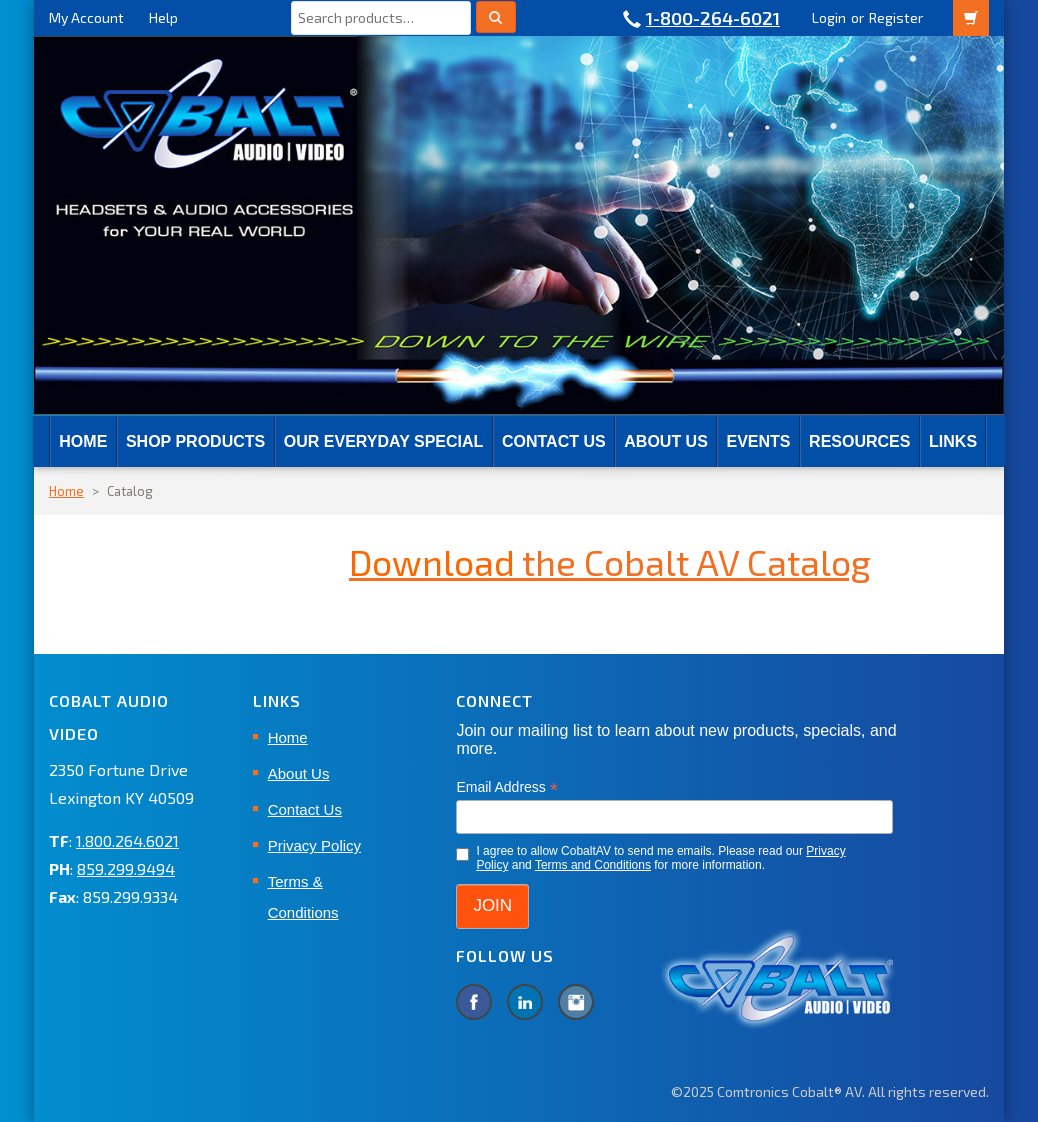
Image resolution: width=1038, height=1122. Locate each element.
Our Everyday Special (383, 441)
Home (83, 441)
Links (953, 441)
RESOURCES (859, 441)
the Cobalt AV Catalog (610, 561)
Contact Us (554, 441)
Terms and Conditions (593, 865)
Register (896, 17)
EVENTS (758, 441)
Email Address (507, 787)
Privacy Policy (314, 845)
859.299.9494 (126, 868)
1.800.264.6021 (127, 840)
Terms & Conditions (303, 897)
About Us (666, 441)
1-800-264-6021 (713, 18)
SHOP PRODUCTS (195, 441)
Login (829, 17)
